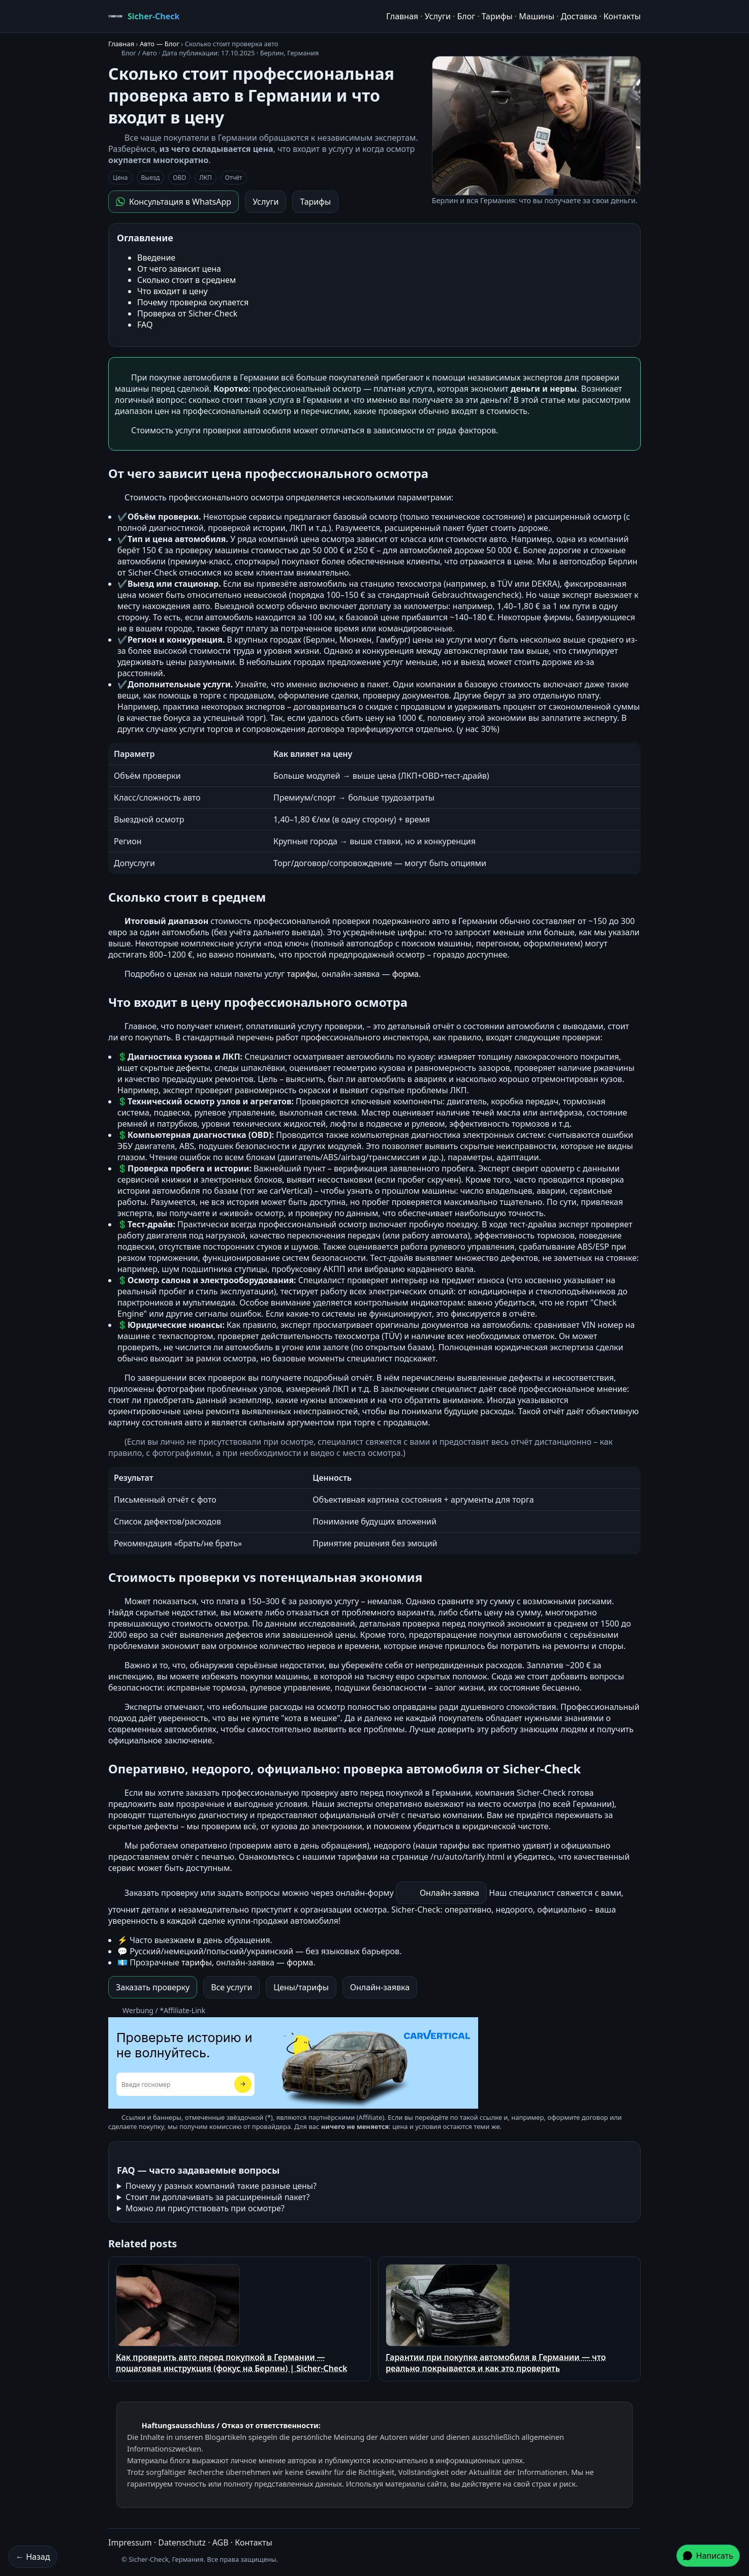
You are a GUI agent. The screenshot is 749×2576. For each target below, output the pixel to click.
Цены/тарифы (301, 1987)
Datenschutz (182, 2542)
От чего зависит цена (179, 268)
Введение (156, 257)
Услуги (438, 16)
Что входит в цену (172, 291)
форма (405, 973)
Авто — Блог (159, 43)
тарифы (302, 973)
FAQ (144, 324)
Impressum (130, 2542)
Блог (466, 16)
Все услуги (231, 1987)
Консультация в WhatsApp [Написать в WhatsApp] (173, 201)
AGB (220, 2542)
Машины (536, 16)
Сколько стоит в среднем (186, 279)
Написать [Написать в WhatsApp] (708, 2555)
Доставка (578, 16)
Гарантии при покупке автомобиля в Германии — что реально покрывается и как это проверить (496, 2319)
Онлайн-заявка (449, 1892)
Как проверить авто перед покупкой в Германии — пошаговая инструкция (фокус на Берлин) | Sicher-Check (232, 2319)
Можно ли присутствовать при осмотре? (205, 2208)
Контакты (622, 16)
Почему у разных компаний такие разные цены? (221, 2185)
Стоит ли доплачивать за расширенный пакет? (218, 2197)
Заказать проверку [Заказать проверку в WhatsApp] (153, 1987)
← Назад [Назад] (33, 2556)
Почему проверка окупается (192, 302)
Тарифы (497, 16)
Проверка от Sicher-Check (187, 313)
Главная (402, 16)
